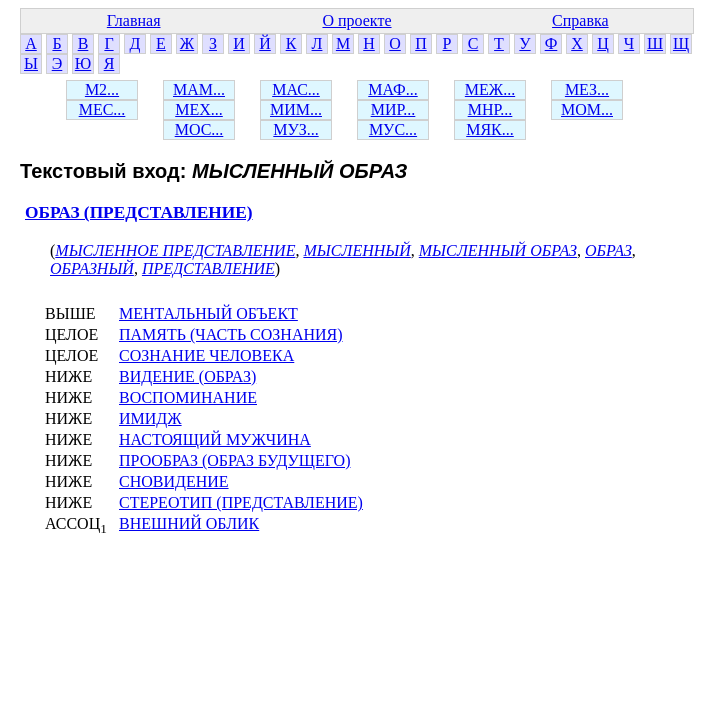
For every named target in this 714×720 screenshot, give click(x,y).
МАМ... (199, 89)
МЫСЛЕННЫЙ (356, 250)
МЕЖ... (490, 89)
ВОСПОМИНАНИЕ (188, 397)
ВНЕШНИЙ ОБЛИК (189, 523)
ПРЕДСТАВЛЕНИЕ (208, 268)
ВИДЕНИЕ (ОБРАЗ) (187, 376)
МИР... (393, 109)
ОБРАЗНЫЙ (92, 268)
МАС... (296, 89)
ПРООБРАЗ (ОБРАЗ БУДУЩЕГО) (234, 460)
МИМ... (296, 109)
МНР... (490, 109)
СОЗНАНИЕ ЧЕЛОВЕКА (206, 355)
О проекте (356, 20)
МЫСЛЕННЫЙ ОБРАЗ (498, 250)
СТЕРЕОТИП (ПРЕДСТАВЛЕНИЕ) (241, 502)
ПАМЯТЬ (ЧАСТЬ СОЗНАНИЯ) (231, 334)
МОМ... (587, 109)
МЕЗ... (587, 89)
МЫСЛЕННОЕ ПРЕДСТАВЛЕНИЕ (175, 250)
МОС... (199, 129)
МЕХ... (199, 109)
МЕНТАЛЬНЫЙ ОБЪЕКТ (208, 313)
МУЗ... (295, 129)
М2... (102, 89)
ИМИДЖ (150, 418)
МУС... (393, 129)
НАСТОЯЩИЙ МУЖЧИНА (215, 439)
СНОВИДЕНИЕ (174, 481)
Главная (134, 20)
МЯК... (490, 129)
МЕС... (102, 109)
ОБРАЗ (608, 250)
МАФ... (392, 89)
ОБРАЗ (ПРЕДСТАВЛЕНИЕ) (139, 212)
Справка (580, 20)
